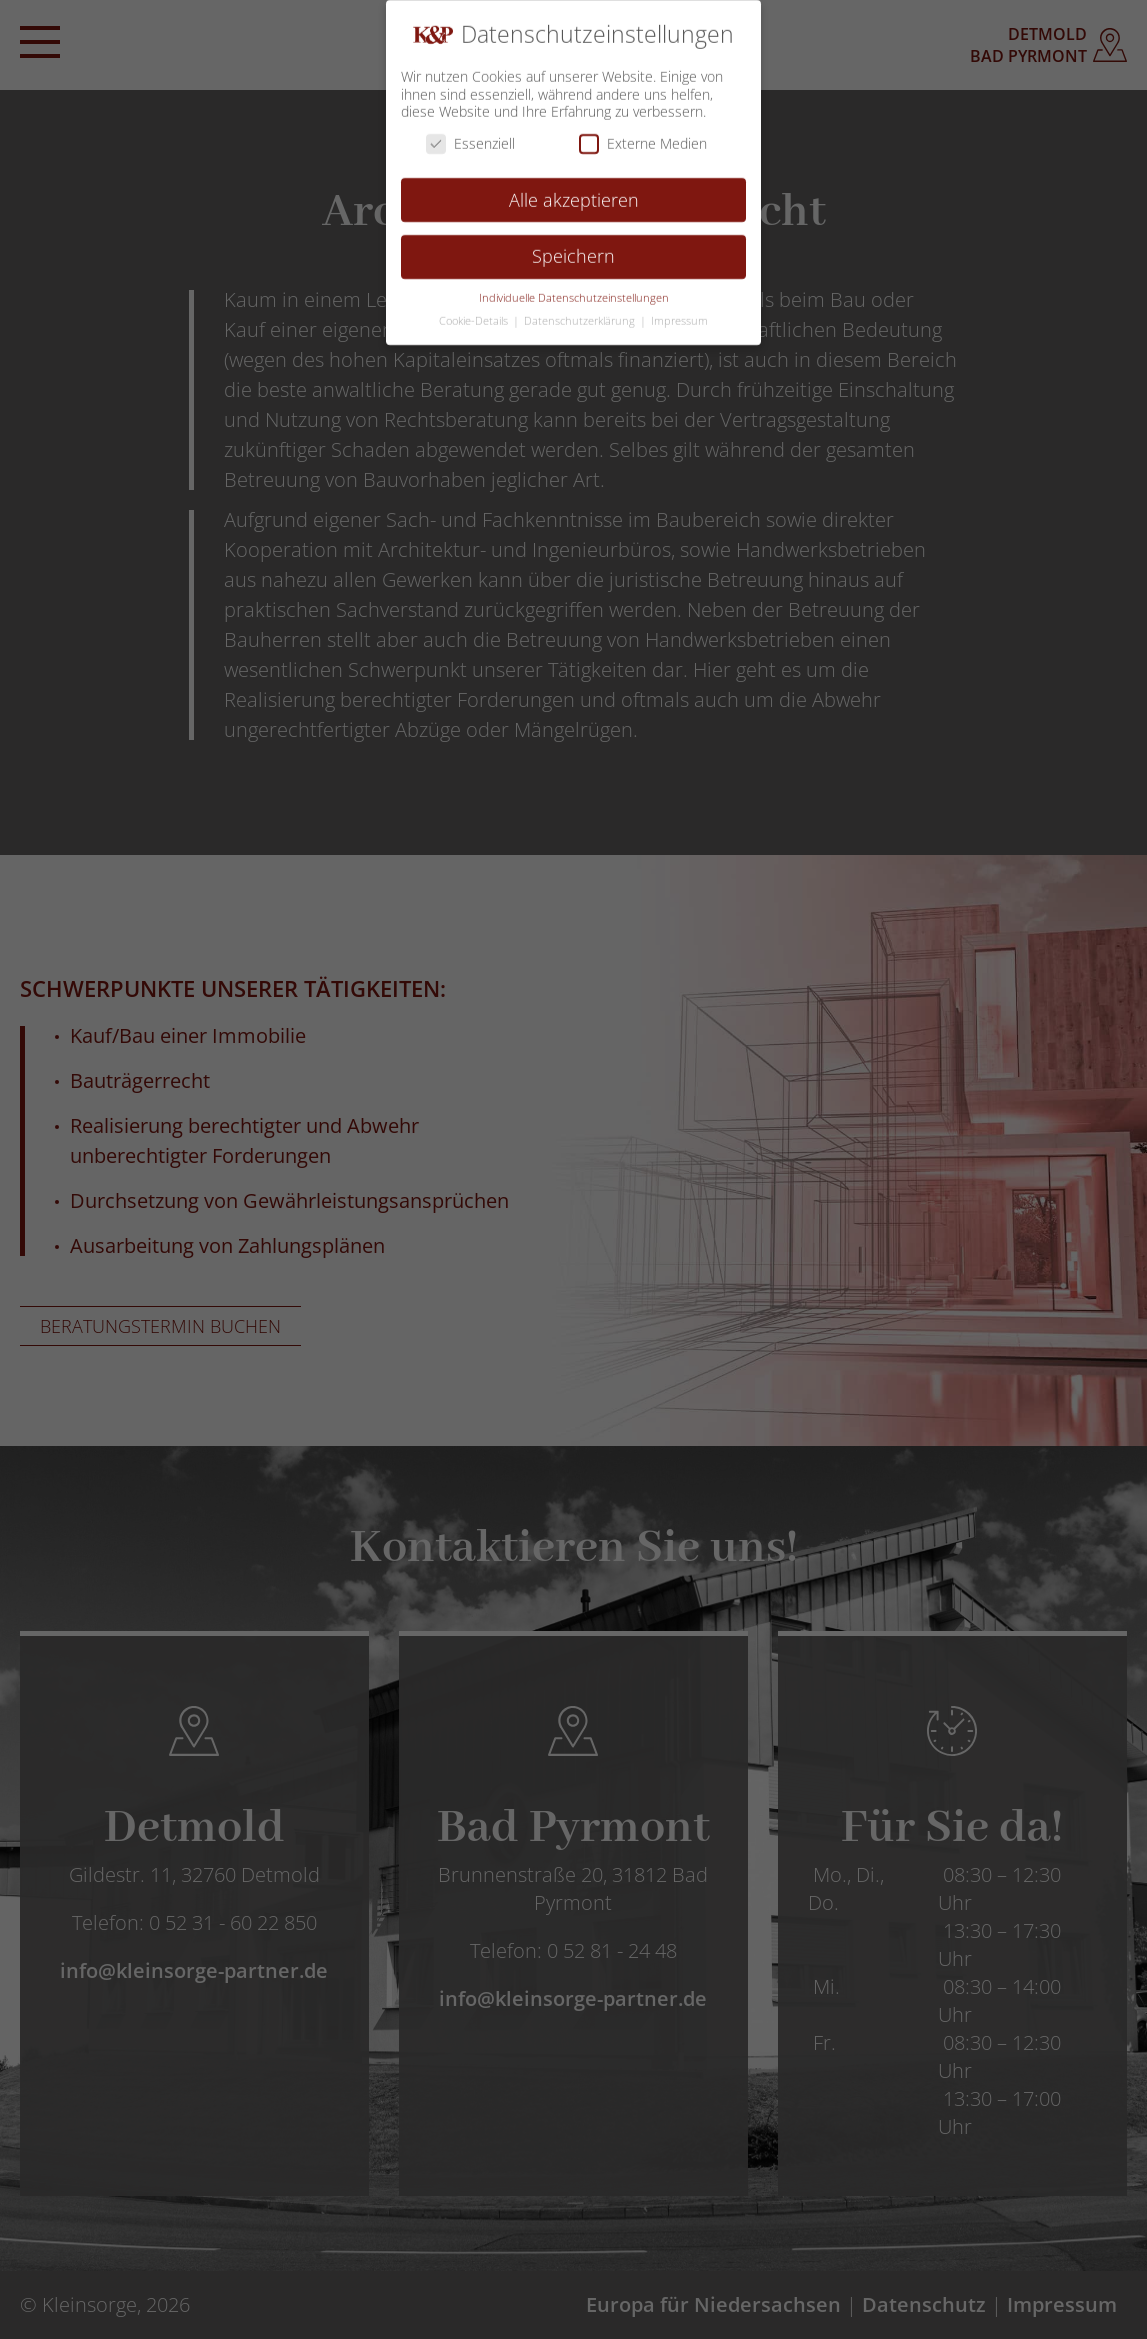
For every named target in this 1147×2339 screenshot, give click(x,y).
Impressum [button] (679, 315)
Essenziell (470, 137)
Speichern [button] (573, 251)
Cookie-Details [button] (475, 315)
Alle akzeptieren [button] (574, 194)
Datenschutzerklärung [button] (581, 315)
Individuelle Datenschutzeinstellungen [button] (574, 292)
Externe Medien (643, 137)
